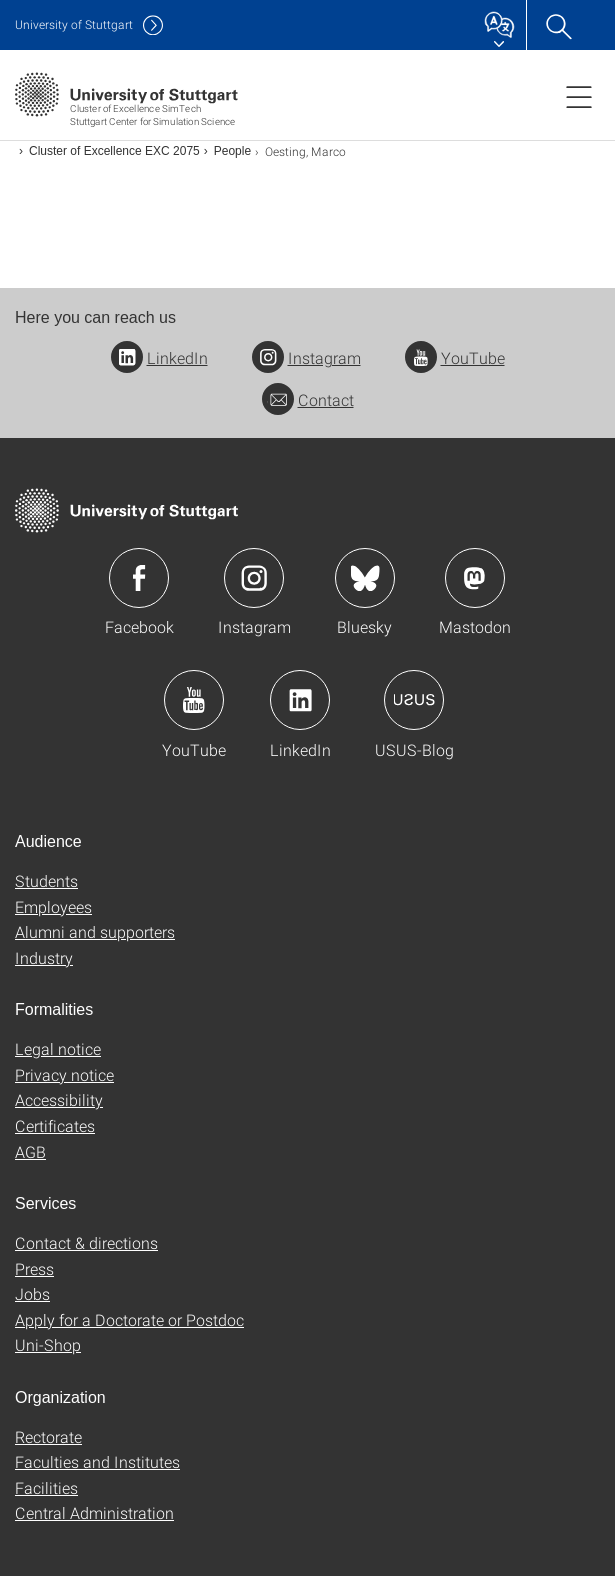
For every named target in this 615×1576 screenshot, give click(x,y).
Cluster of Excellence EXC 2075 (114, 151)
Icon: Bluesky (365, 578)
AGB (30, 1151)
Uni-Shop (48, 1344)
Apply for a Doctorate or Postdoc (129, 1319)
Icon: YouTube (194, 700)
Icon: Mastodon (475, 578)
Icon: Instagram (254, 578)
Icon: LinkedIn (300, 700)
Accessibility (59, 1099)
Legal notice (58, 1048)
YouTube (455, 357)
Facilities (46, 1487)
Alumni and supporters (95, 931)
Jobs (32, 1293)
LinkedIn (159, 357)
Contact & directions (86, 1242)
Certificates (55, 1125)
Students (46, 880)
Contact (308, 399)
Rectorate (48, 1436)
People (232, 151)
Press (34, 1268)
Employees (53, 906)
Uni (74, 24)
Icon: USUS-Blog (414, 700)
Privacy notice (64, 1074)
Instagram (306, 357)
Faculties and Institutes (97, 1461)
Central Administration (94, 1512)
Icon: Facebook (139, 578)
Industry (44, 957)
